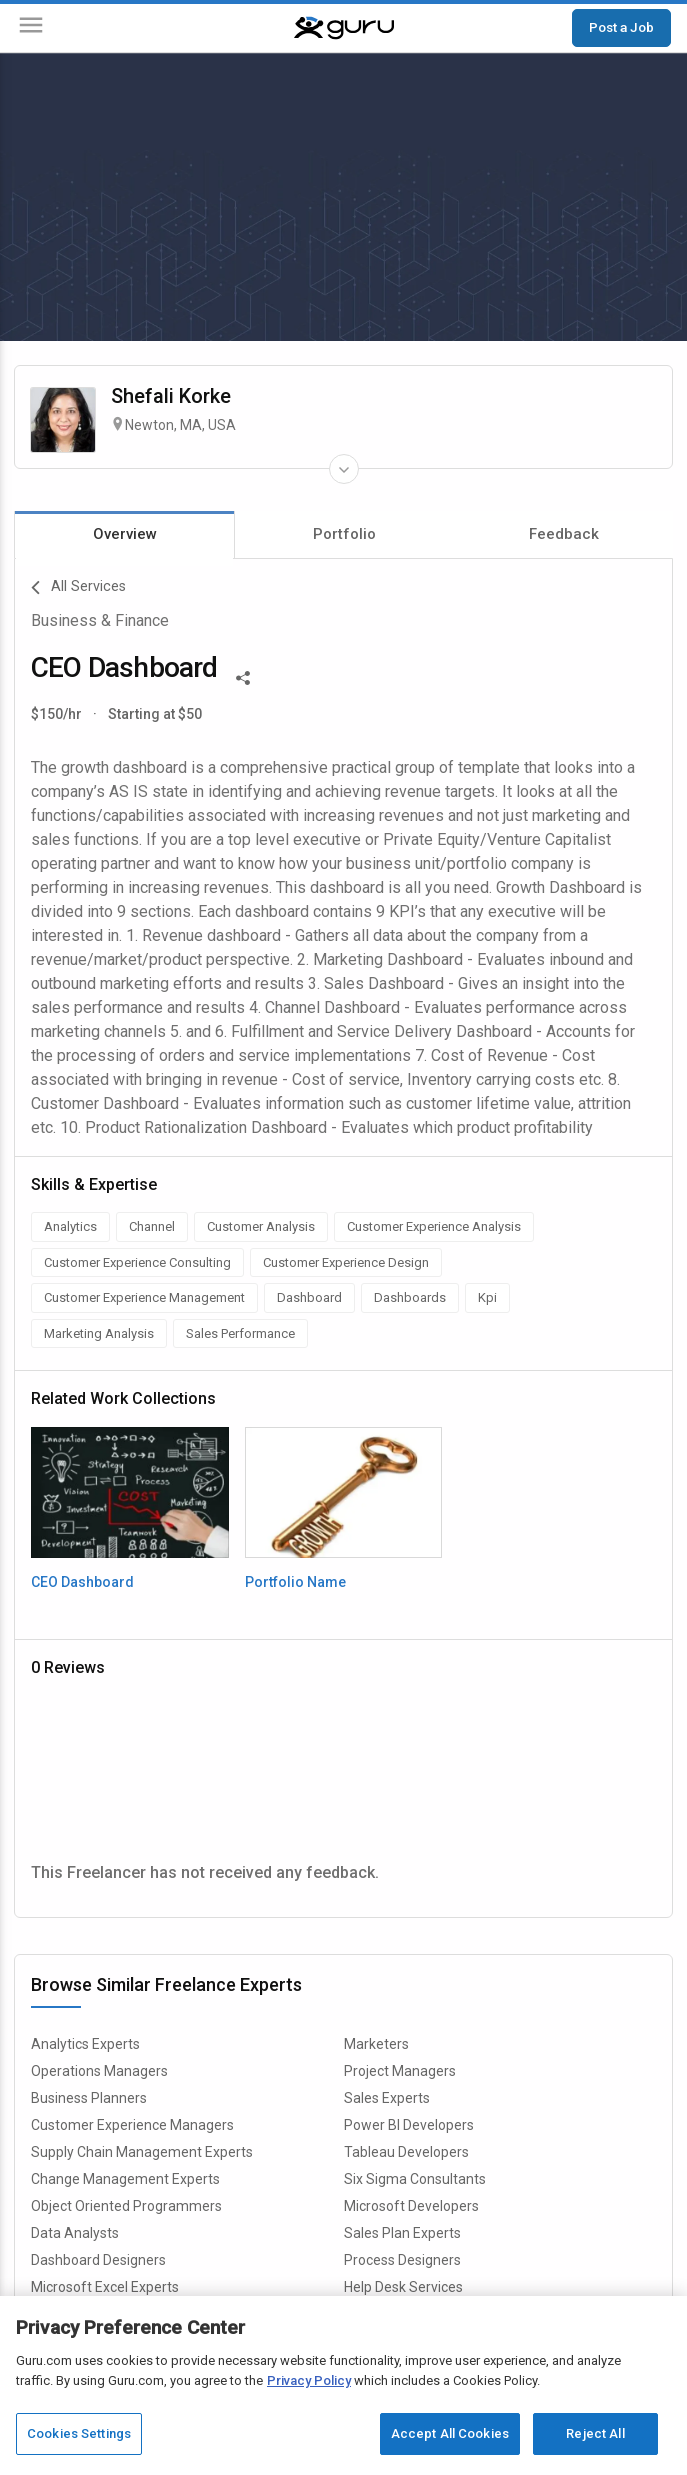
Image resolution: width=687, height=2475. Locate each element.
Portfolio (344, 534)
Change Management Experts (125, 2179)
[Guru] (344, 28)
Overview (125, 534)
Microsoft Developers (411, 2206)
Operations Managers (99, 2071)
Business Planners (89, 2098)
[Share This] (243, 676)
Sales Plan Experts (402, 2233)
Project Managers (400, 2071)
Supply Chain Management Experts (142, 2152)
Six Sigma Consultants (415, 2179)
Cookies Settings (79, 2433)
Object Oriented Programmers (126, 2206)
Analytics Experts (85, 2044)
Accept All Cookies (450, 2433)
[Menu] (31, 28)
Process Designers (402, 2260)
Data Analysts (75, 2233)
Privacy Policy (309, 2380)
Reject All (595, 2433)
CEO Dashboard (82, 1582)
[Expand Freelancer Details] (344, 469)
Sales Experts (387, 2098)
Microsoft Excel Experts (105, 2287)
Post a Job (621, 27)
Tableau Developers (406, 2152)
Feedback (564, 534)
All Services (78, 588)
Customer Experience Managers (132, 2125)
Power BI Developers (409, 2125)
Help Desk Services (403, 2287)
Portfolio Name (295, 1582)
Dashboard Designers (98, 2260)
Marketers (376, 2044)
